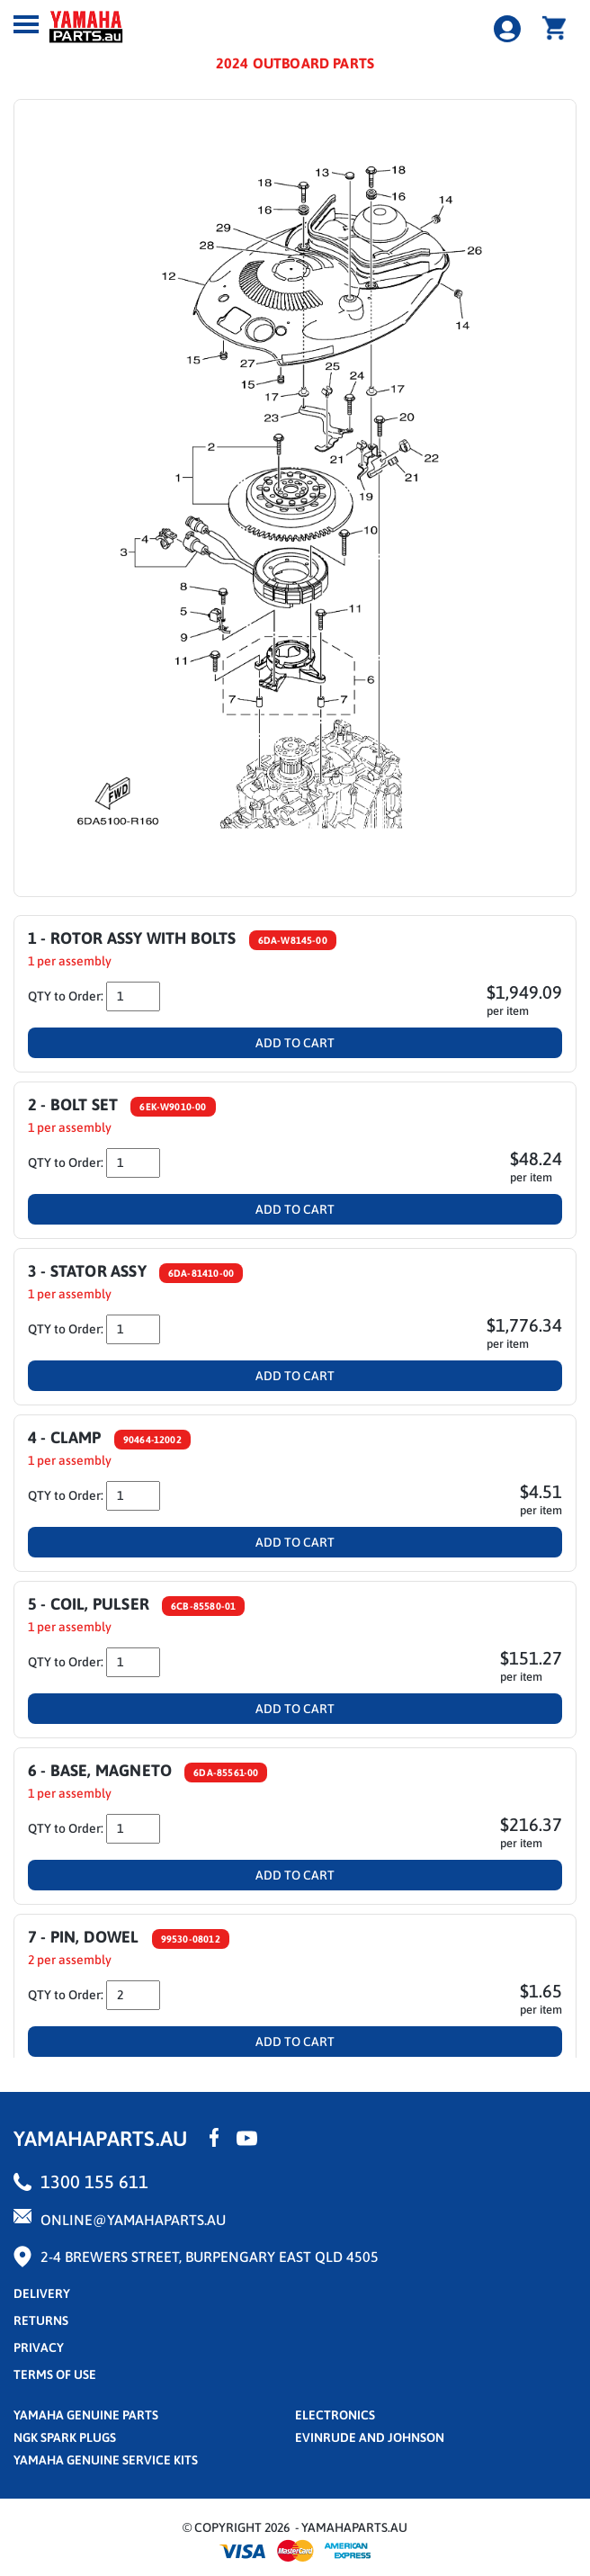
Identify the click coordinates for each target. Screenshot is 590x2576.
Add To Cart (295, 1043)
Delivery (41, 2293)
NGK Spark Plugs (64, 2437)
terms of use (54, 2374)
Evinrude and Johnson (369, 2437)
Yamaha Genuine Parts (85, 2415)
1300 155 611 (94, 2181)
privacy (38, 2347)
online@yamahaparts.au (133, 2220)
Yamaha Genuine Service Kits (105, 2460)
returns (40, 2320)
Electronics (335, 2415)
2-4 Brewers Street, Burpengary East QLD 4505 (209, 2256)
